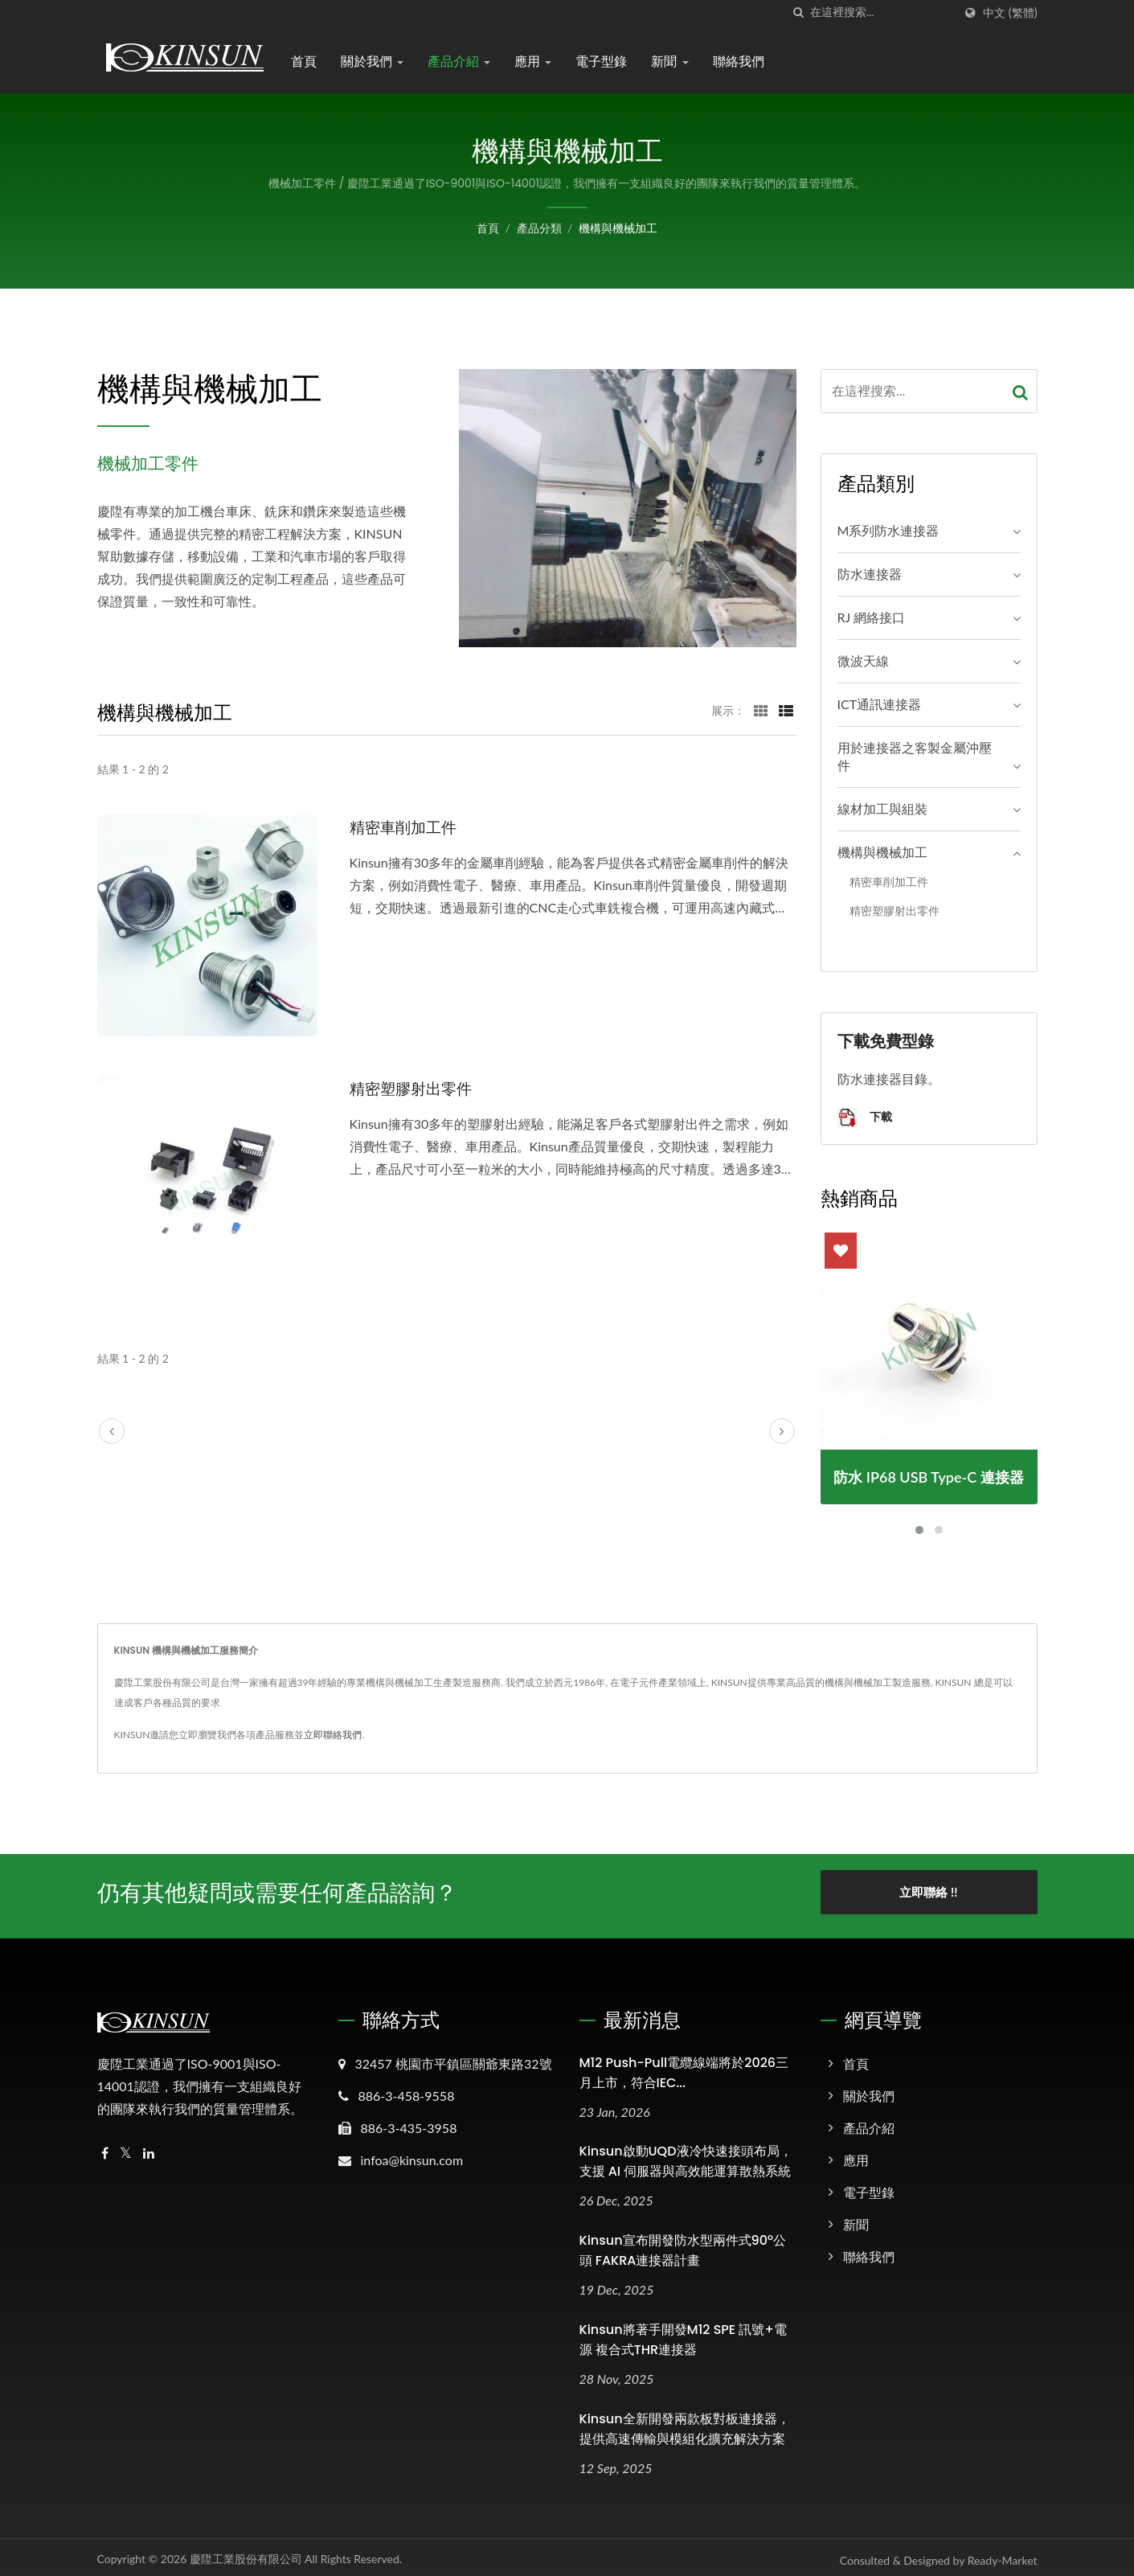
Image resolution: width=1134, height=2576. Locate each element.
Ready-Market (1003, 2555)
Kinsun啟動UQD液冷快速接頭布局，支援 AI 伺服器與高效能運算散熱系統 (685, 2156)
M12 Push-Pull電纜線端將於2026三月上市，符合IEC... (684, 2067)
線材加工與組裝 (882, 808)
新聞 (669, 61)
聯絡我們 (738, 61)
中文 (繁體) (1010, 12)
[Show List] (786, 709)
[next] (782, 1431)
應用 (532, 61)
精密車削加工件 (409, 827)
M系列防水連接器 (888, 530)
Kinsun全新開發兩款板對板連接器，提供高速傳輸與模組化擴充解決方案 (684, 2423)
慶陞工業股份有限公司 (246, 2553)
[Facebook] (104, 2148)
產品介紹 (459, 61)
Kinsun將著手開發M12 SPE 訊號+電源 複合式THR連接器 (683, 2335)
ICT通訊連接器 (879, 704)
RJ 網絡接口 (871, 617)
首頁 (304, 61)
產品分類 (539, 228)
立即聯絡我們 (333, 1735)
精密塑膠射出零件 (417, 1088)
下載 (864, 1118)
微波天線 (863, 660)
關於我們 (372, 61)
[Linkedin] (148, 2148)
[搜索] (798, 12)
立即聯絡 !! (928, 1892)
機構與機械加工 (618, 228)
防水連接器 (869, 573)
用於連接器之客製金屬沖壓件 (914, 756)
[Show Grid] (761, 709)
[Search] (881, 12)
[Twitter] (126, 2148)
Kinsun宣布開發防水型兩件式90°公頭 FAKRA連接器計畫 (682, 2245)
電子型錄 (601, 61)
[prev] (112, 1431)
